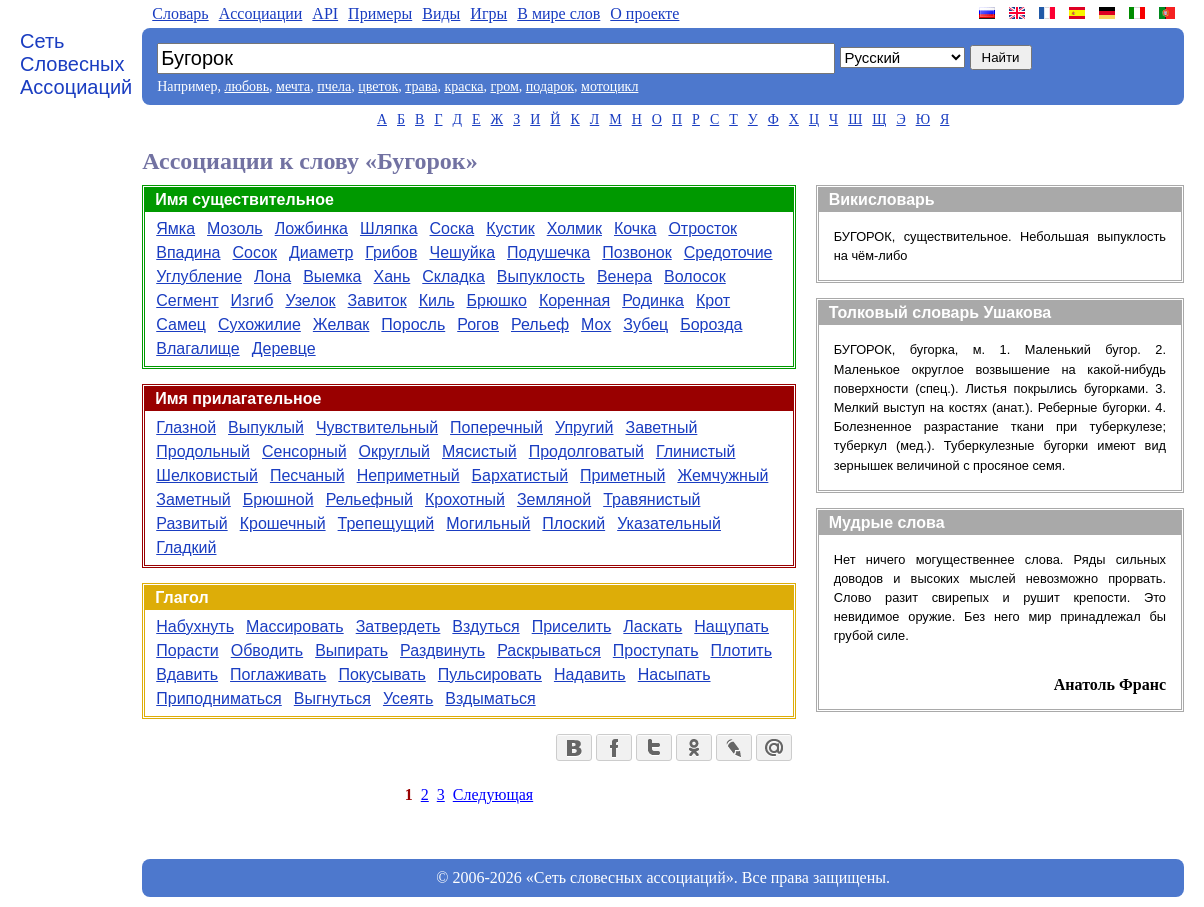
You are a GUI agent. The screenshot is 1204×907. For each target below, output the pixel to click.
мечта (293, 86)
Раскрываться (549, 650)
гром (504, 86)
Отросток (702, 228)
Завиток (377, 300)
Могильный (488, 523)
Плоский (573, 523)
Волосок (695, 276)
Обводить (267, 650)
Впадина (188, 252)
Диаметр (321, 252)
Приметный (622, 475)
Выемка (332, 276)
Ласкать (652, 626)
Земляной (554, 499)
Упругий (584, 427)
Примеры (380, 13)
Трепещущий (386, 523)
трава (421, 86)
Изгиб (252, 300)
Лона (272, 276)
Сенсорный (304, 451)
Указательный (669, 523)
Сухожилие (259, 324)
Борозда (711, 324)
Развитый (191, 523)
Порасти (187, 650)
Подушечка (548, 252)
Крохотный (465, 499)
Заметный (193, 499)
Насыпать (674, 674)
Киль (437, 300)
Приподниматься (219, 698)
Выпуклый (266, 427)
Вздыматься (490, 698)
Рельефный (369, 499)
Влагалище (197, 348)
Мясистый (479, 451)
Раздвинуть (442, 650)
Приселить (572, 626)
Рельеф (540, 324)
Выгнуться (332, 698)
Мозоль (235, 228)
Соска (452, 228)
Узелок (310, 300)
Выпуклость (541, 276)
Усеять (408, 698)
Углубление (199, 276)
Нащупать (731, 626)
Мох (596, 324)
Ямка (175, 228)
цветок (378, 86)
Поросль (413, 324)
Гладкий (186, 547)
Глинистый (696, 451)
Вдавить (187, 674)
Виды (441, 13)
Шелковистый (207, 475)
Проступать (656, 650)
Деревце (284, 348)
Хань (392, 276)
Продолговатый (586, 451)
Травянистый (651, 499)
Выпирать (351, 650)
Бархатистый (520, 475)
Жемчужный (722, 475)
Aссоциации (261, 13)
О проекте (644, 13)
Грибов (391, 252)
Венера (624, 276)
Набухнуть (195, 626)
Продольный (203, 451)
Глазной (186, 427)
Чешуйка (462, 252)
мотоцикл (609, 86)
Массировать (295, 626)
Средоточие (728, 252)
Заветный (661, 427)
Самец (181, 324)
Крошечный (283, 523)
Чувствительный (377, 427)
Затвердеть (398, 626)
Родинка (653, 300)
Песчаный (307, 475)
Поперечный (496, 427)
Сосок (255, 252)
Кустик (510, 228)
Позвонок (637, 252)
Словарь (180, 13)
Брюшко (497, 300)
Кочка (635, 228)
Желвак (341, 324)
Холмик (574, 228)
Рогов (478, 324)
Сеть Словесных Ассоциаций (76, 64)
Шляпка (389, 228)
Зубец (645, 324)
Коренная (574, 300)
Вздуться (485, 626)
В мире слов (558, 13)
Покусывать (381, 674)
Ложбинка (311, 228)
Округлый (394, 451)
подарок (550, 86)
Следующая (493, 794)
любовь (246, 86)
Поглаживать (278, 674)
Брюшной (278, 499)
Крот (713, 300)
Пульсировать (490, 674)
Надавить (590, 674)
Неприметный (408, 475)
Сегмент (187, 300)
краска (463, 86)
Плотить (741, 650)
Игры (488, 13)
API (325, 13)
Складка (453, 276)
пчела (334, 86)
